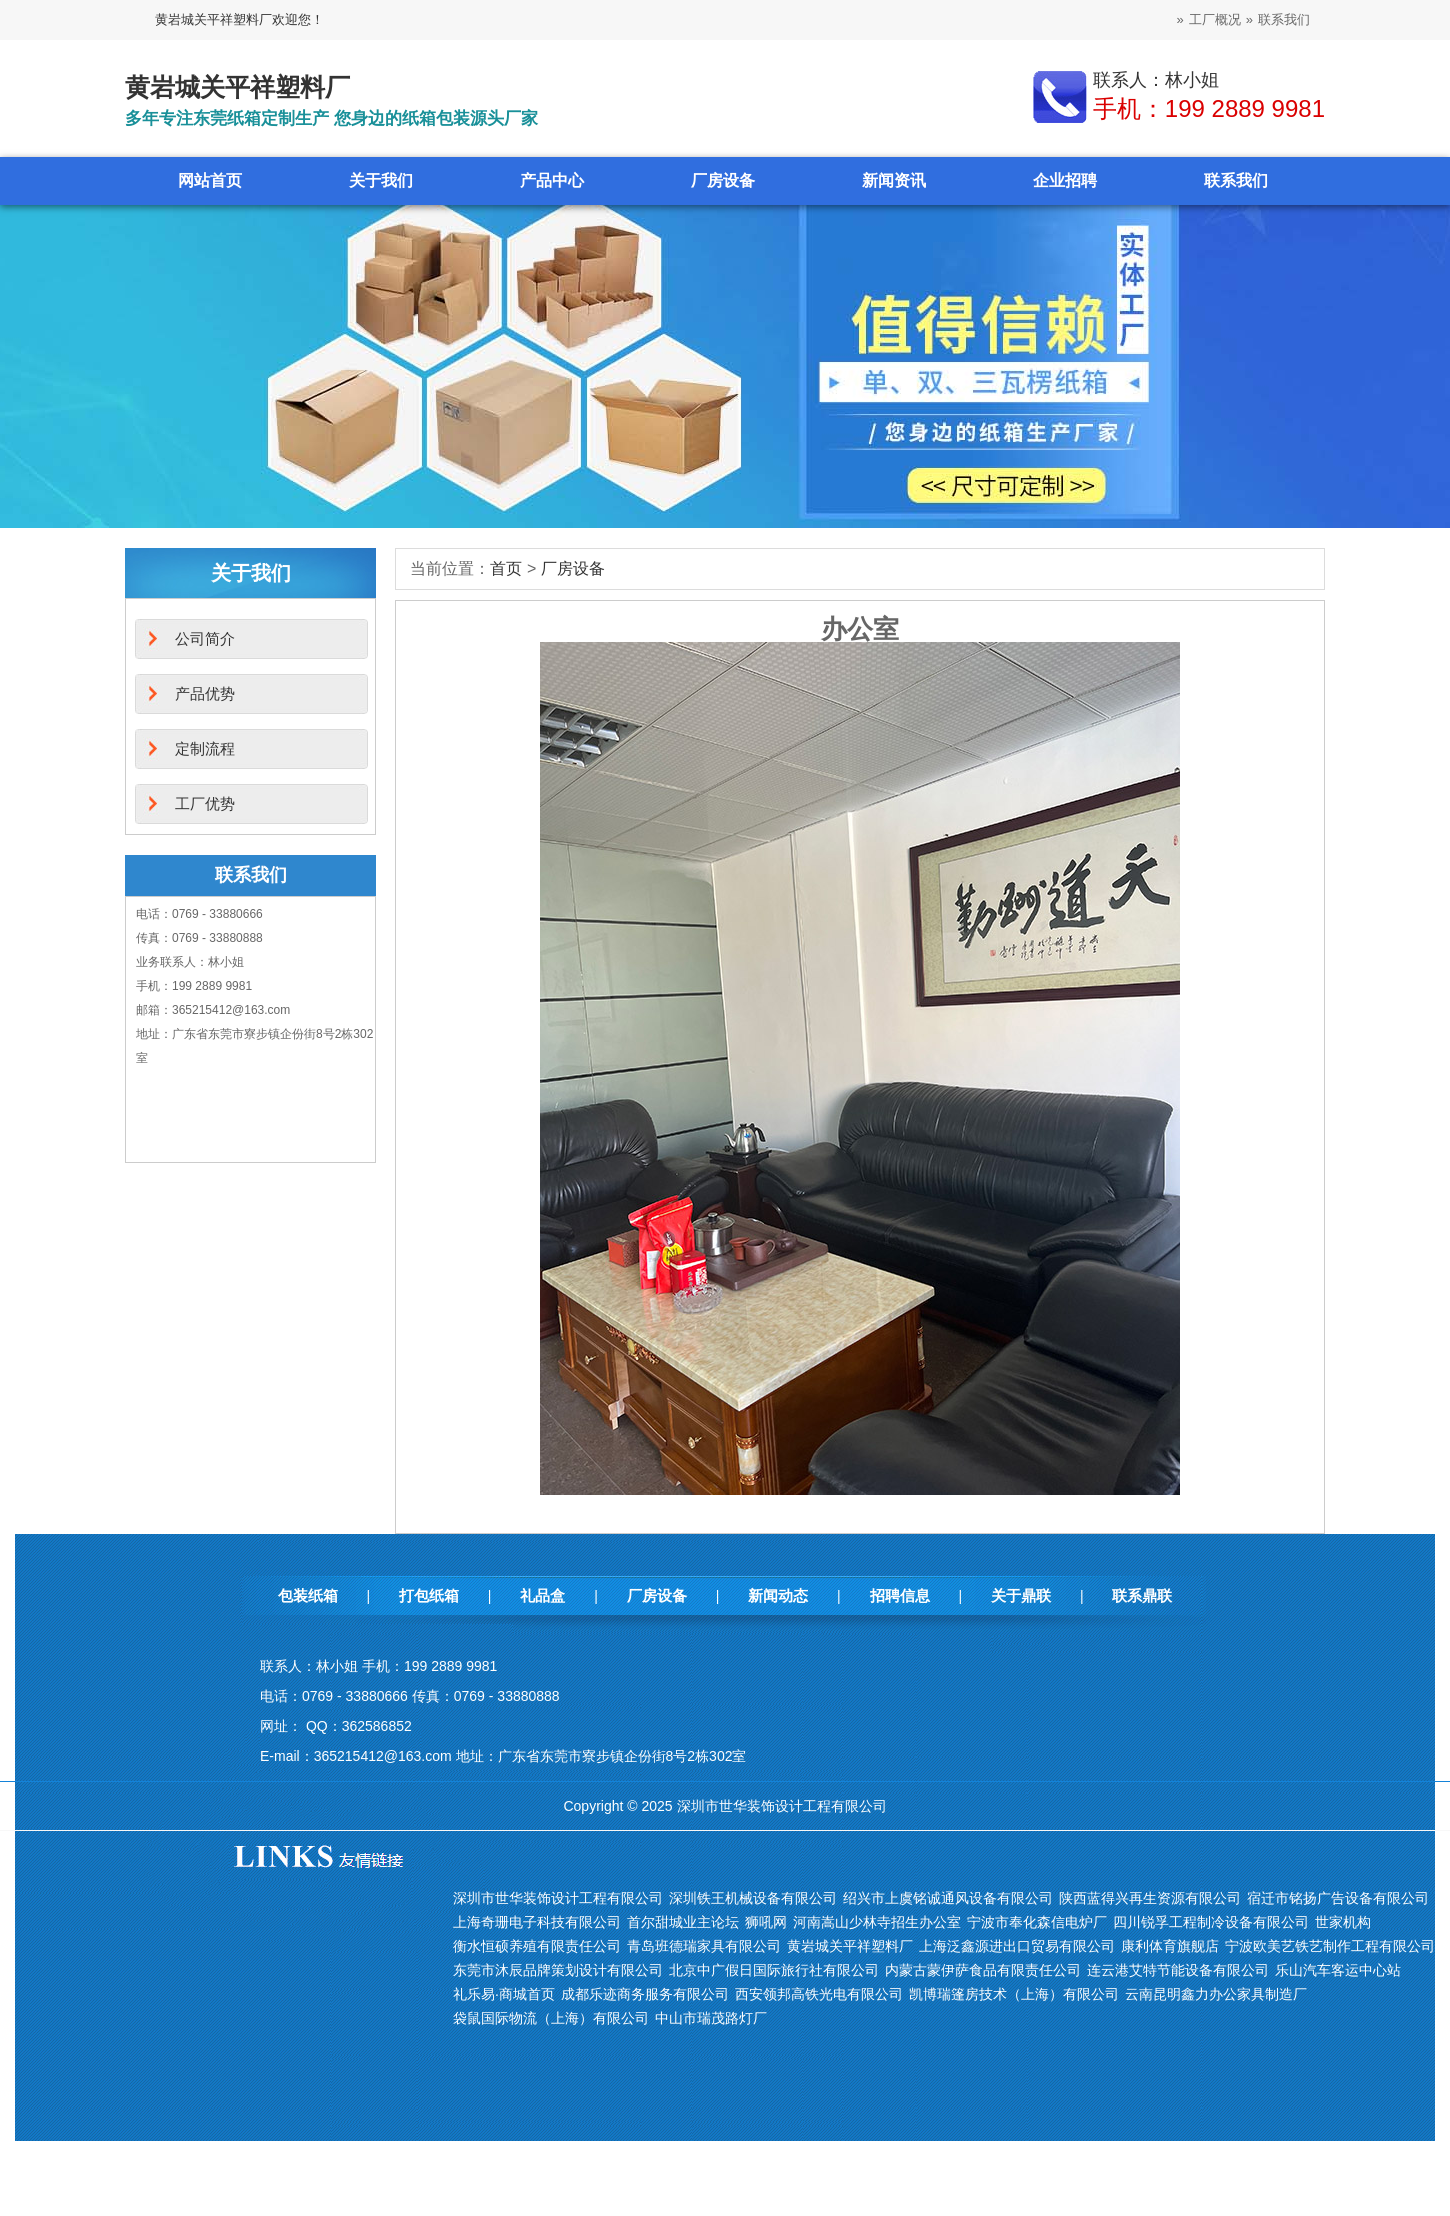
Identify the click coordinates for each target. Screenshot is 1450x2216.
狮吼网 (766, 1922)
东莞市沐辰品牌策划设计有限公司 (558, 1970)
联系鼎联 (1142, 1595)
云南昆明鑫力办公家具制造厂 (1216, 1994)
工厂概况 (1215, 19)
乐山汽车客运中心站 (1338, 1970)
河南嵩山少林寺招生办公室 (877, 1922)
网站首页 (210, 180)
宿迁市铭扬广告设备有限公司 (1338, 1898)
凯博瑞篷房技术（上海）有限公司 (1014, 1994)
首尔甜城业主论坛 (683, 1922)
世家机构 (1343, 1922)
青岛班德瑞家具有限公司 (704, 1946)
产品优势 (205, 693)
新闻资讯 (894, 180)
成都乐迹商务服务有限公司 (645, 1994)
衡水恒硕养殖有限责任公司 (537, 1946)
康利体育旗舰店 (1170, 1946)
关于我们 (381, 180)
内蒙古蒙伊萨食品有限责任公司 (983, 1970)
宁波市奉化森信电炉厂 (1037, 1922)
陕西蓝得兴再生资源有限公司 (1150, 1898)
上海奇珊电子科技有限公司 (537, 1922)
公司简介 (205, 638)
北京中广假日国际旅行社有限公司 (774, 1970)
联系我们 (1284, 19)
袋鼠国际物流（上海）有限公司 (551, 2018)
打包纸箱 (429, 1595)
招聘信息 (900, 1595)
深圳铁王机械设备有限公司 (753, 1898)
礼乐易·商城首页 (504, 1994)
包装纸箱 (308, 1595)
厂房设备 (723, 180)
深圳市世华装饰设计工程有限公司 (558, 1898)
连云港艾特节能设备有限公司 (1178, 1970)
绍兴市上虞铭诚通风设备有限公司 (948, 1898)
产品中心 (552, 180)
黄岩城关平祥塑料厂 (850, 1946)
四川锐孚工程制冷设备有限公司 (1211, 1922)
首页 (506, 568)
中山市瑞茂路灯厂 (711, 2018)
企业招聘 (1065, 180)
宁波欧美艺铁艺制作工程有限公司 (1330, 1946)
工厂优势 (205, 803)
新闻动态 (778, 1595)
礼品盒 (542, 1595)
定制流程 (205, 748)
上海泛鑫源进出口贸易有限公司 (1017, 1946)
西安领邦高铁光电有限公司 (819, 1994)
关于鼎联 (1021, 1595)
